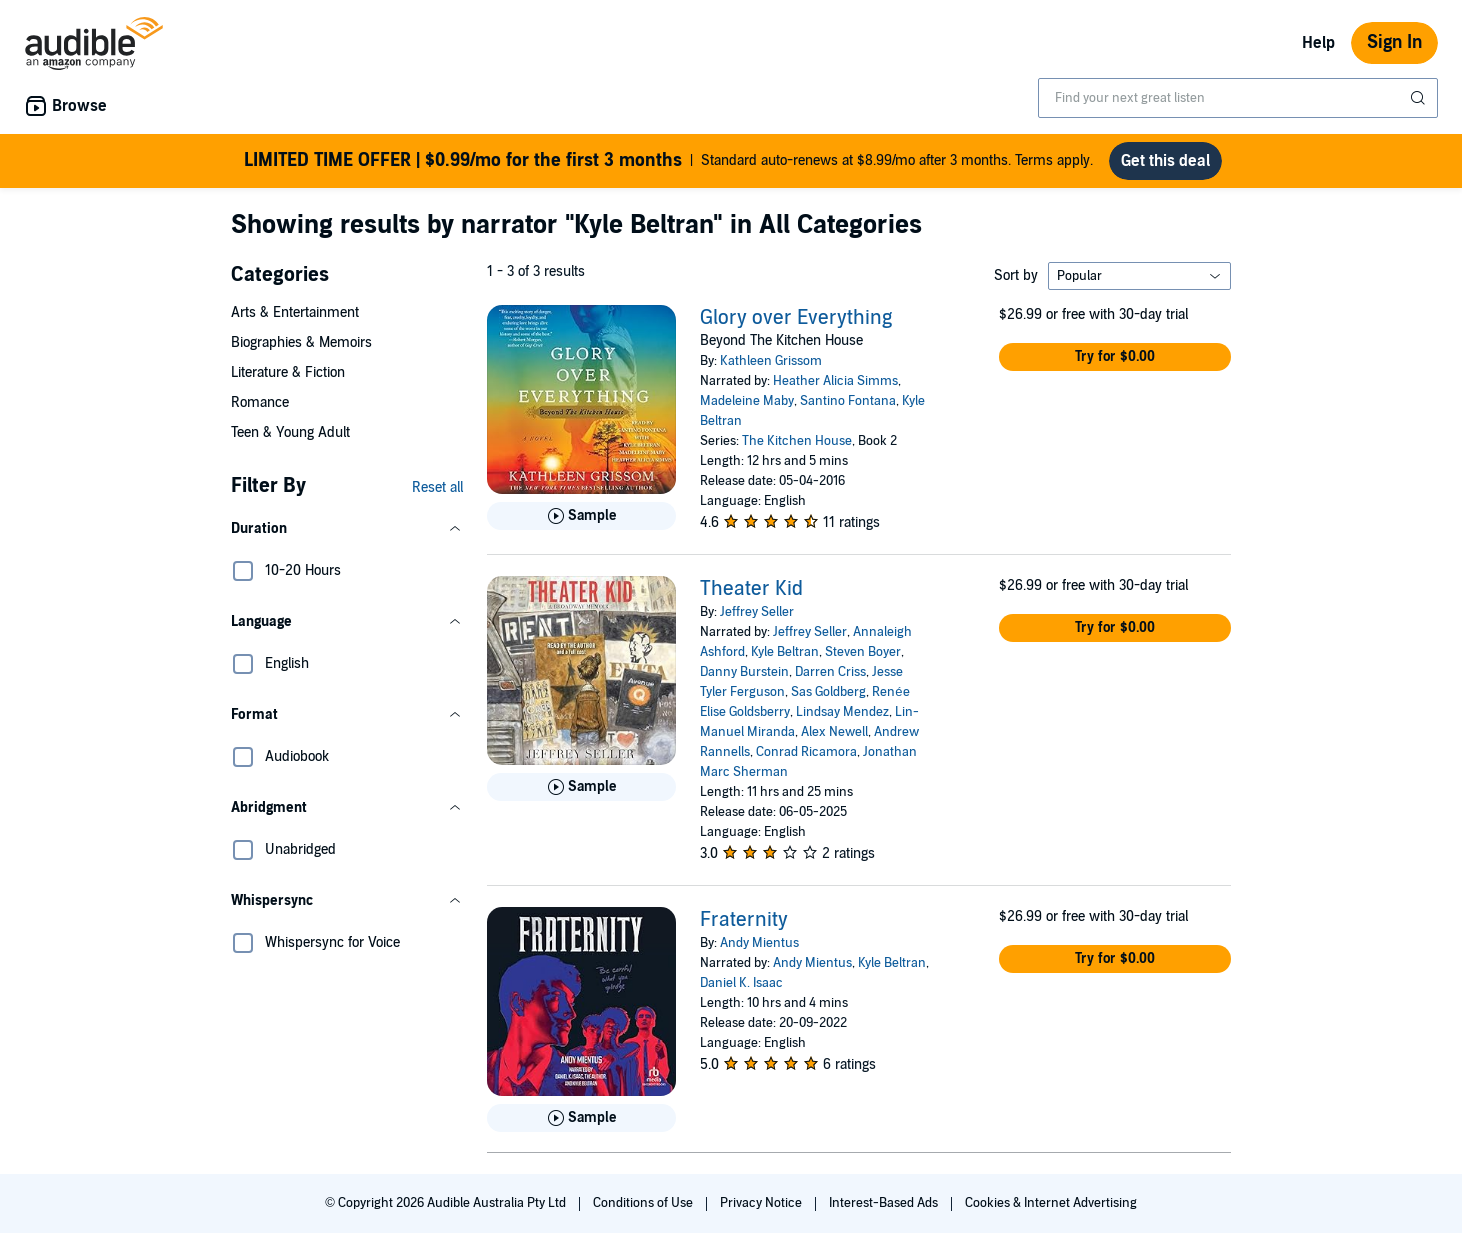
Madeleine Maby (747, 401)
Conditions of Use (644, 1203)
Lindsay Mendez (842, 712)
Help (1318, 43)
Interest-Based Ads (885, 1203)
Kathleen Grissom (771, 361)
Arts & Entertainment (295, 312)
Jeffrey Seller (757, 612)
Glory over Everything (796, 318)
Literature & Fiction (288, 372)
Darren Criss (830, 672)
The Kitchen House (797, 441)
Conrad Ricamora (806, 752)
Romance (260, 402)
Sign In (1394, 42)
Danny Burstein (744, 672)
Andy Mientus (759, 943)
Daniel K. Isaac (741, 983)
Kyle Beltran (785, 652)
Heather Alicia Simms (835, 381)
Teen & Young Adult (290, 432)
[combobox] (1238, 98)
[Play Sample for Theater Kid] (581, 787)
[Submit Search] (1420, 98)
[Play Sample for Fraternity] (581, 1118)
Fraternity (744, 920)
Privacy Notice (762, 1203)
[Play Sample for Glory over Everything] (581, 516)
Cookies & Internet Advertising (1051, 1203)
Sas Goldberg (828, 692)
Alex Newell (834, 732)
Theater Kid (751, 589)
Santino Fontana (848, 401)
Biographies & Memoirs (301, 342)
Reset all (437, 487)
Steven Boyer (863, 652)
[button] (347, 529)
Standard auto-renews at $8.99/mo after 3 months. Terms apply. (668, 161)
